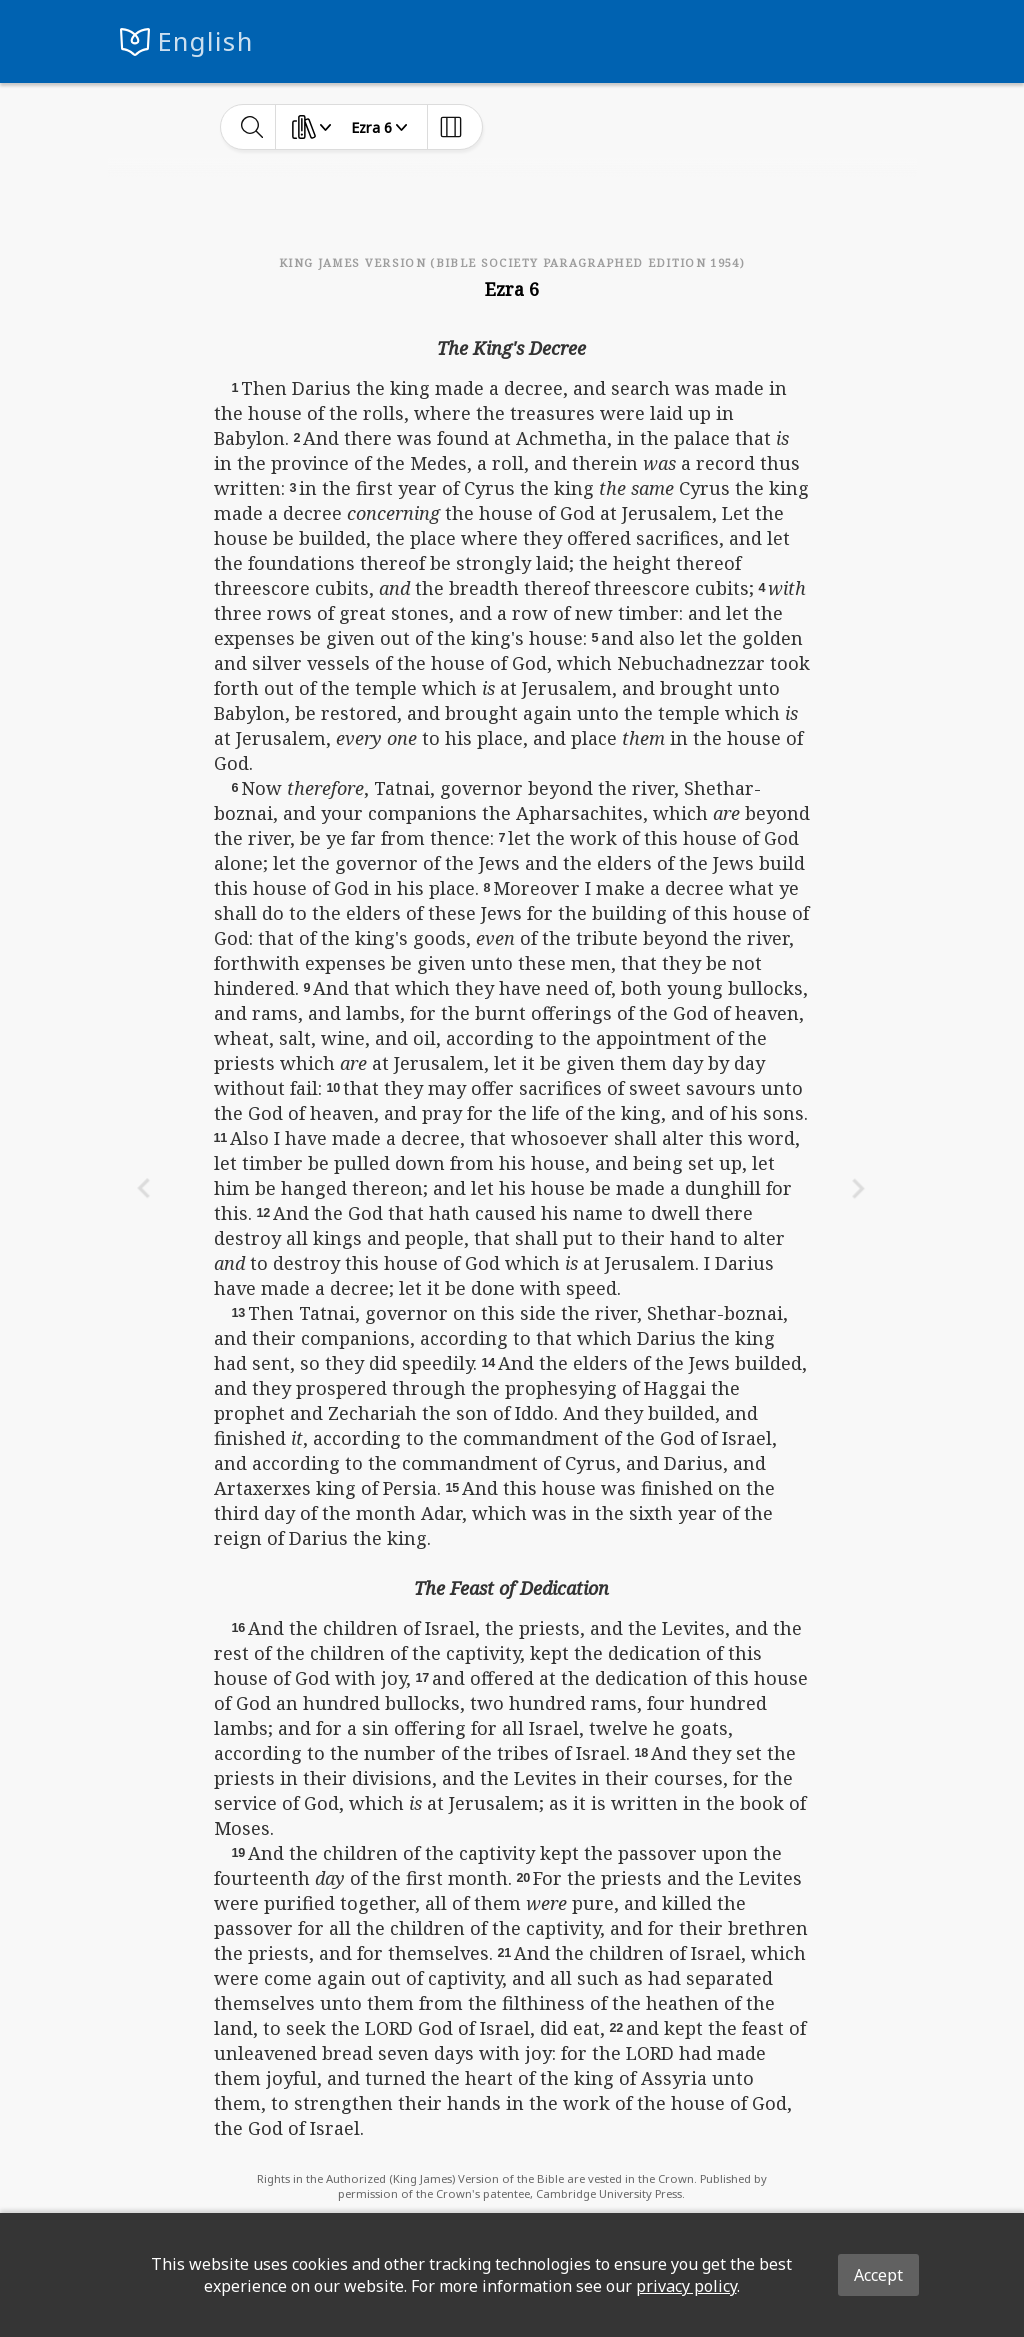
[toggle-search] (252, 127)
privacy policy (686, 2286)
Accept (878, 2275)
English (205, 41)
